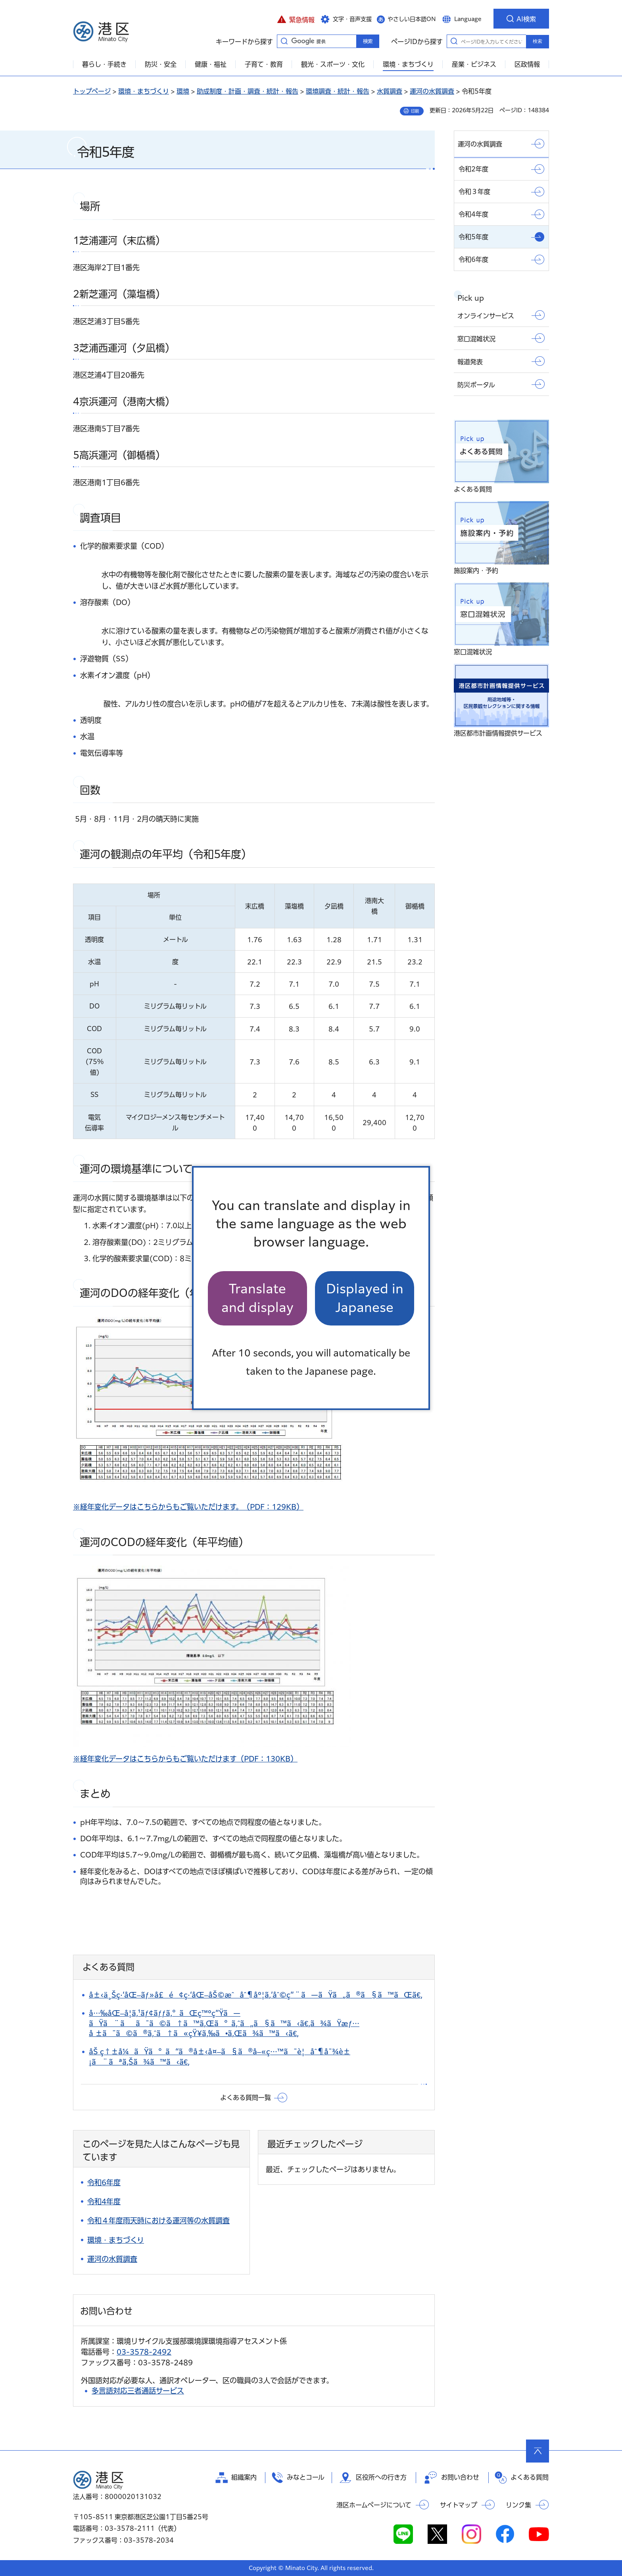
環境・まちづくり (143, 91)
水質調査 (389, 91)
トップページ (92, 91)
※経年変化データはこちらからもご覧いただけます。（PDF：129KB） (188, 1506)
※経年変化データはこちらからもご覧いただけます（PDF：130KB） (185, 1758)
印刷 (415, 111)
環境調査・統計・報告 (337, 91)
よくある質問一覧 (245, 2097)
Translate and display (257, 1298)
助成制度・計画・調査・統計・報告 (247, 91)
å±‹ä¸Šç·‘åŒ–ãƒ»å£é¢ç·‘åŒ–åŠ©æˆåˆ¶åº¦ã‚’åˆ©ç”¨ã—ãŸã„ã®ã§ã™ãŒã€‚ (255, 1994)
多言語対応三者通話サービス (138, 2390)
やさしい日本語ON (412, 19)
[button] (296, 19)
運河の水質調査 (432, 91)
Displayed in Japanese (364, 1298)
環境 (183, 91)
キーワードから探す (284, 41)
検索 (537, 41)
